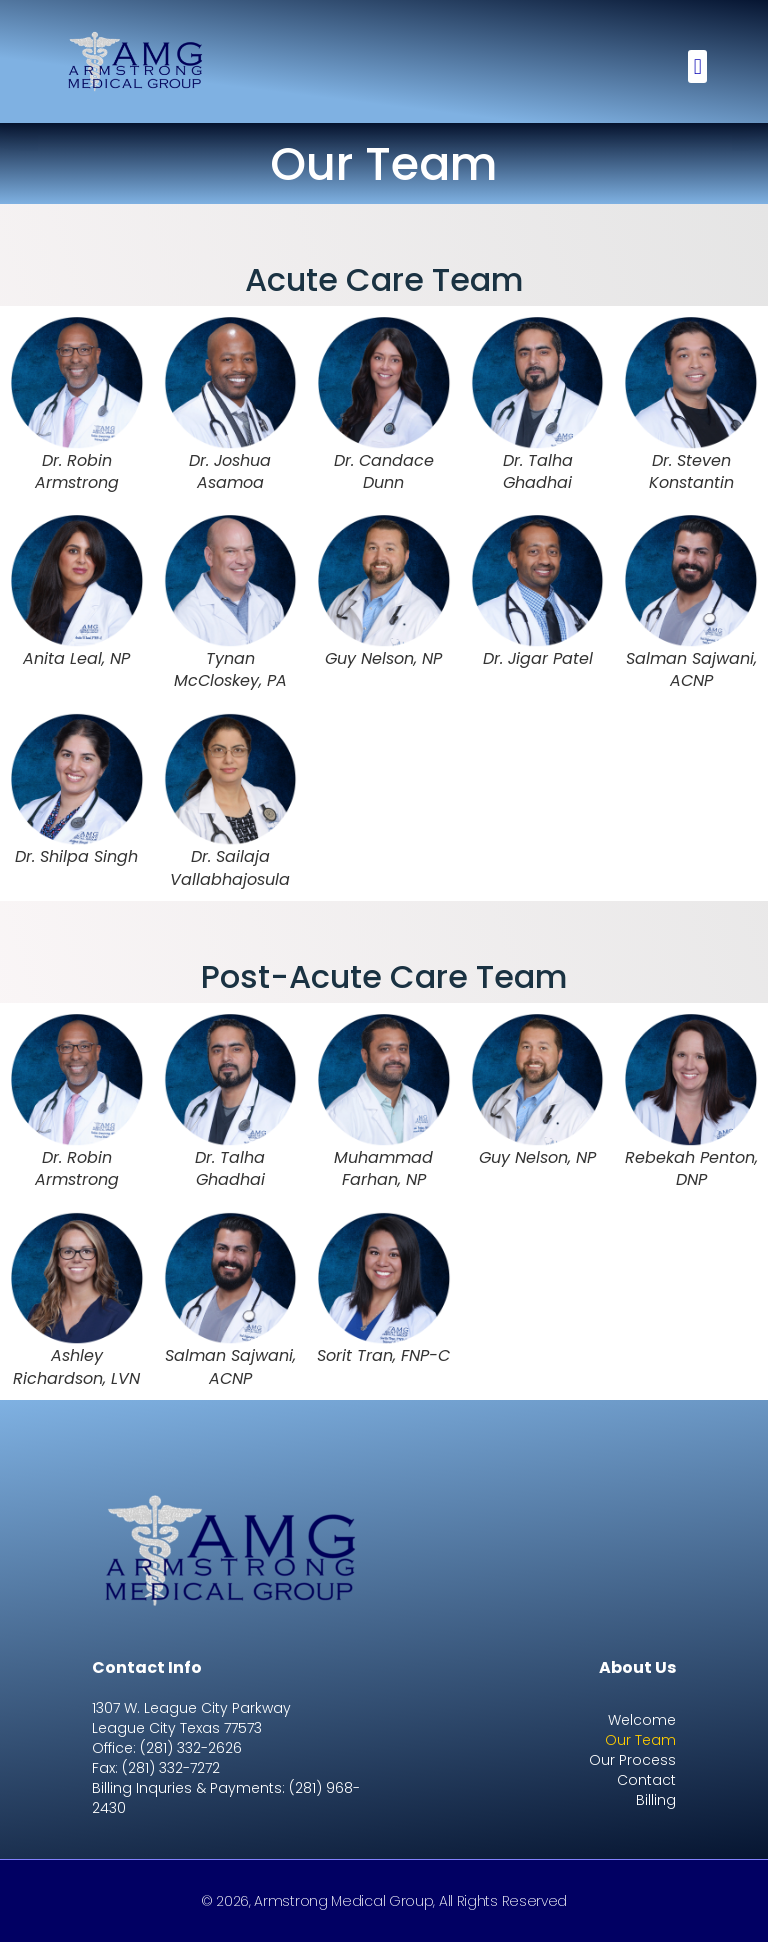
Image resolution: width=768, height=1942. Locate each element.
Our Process (632, 1760)
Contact (646, 1780)
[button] (697, 66)
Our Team (640, 1740)
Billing (656, 1800)
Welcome (642, 1720)
